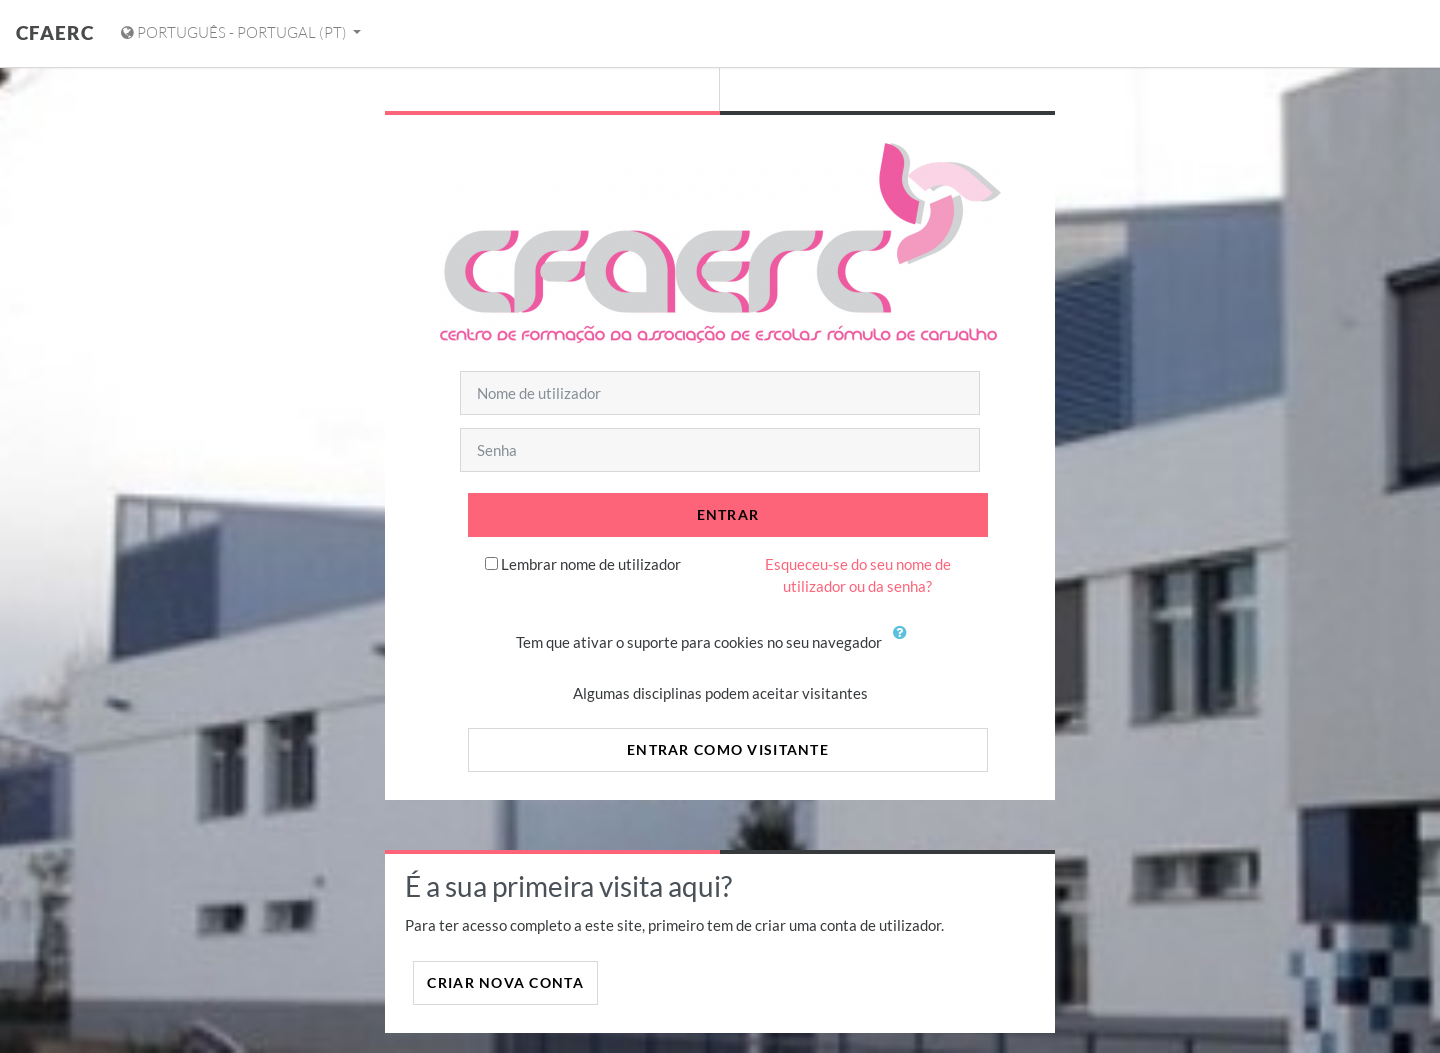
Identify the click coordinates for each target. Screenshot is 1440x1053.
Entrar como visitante (728, 749)
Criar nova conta (505, 982)
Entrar (728, 514)
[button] (905, 644)
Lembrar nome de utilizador (591, 564)
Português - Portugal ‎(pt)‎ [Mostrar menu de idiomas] (235, 32)
